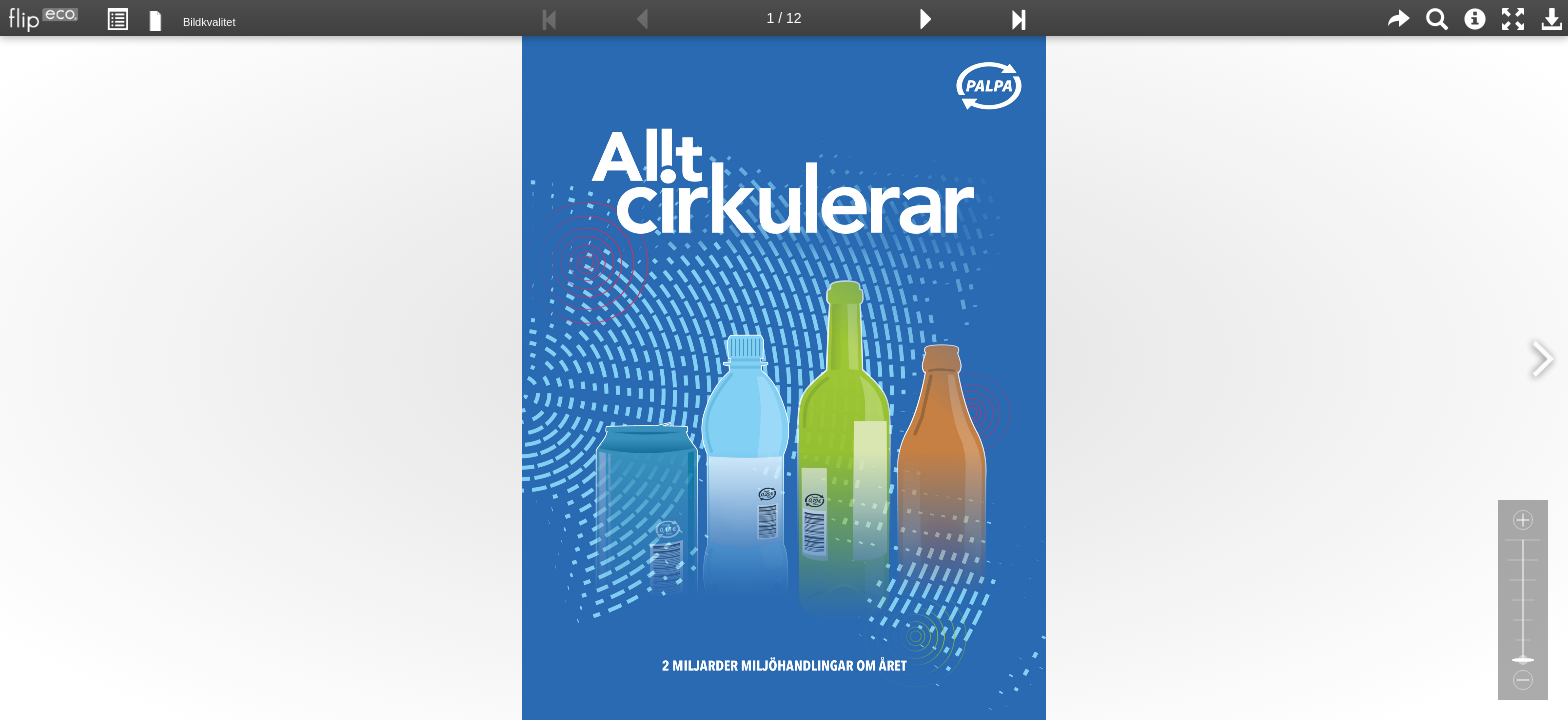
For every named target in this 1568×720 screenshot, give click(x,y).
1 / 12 (783, 18)
